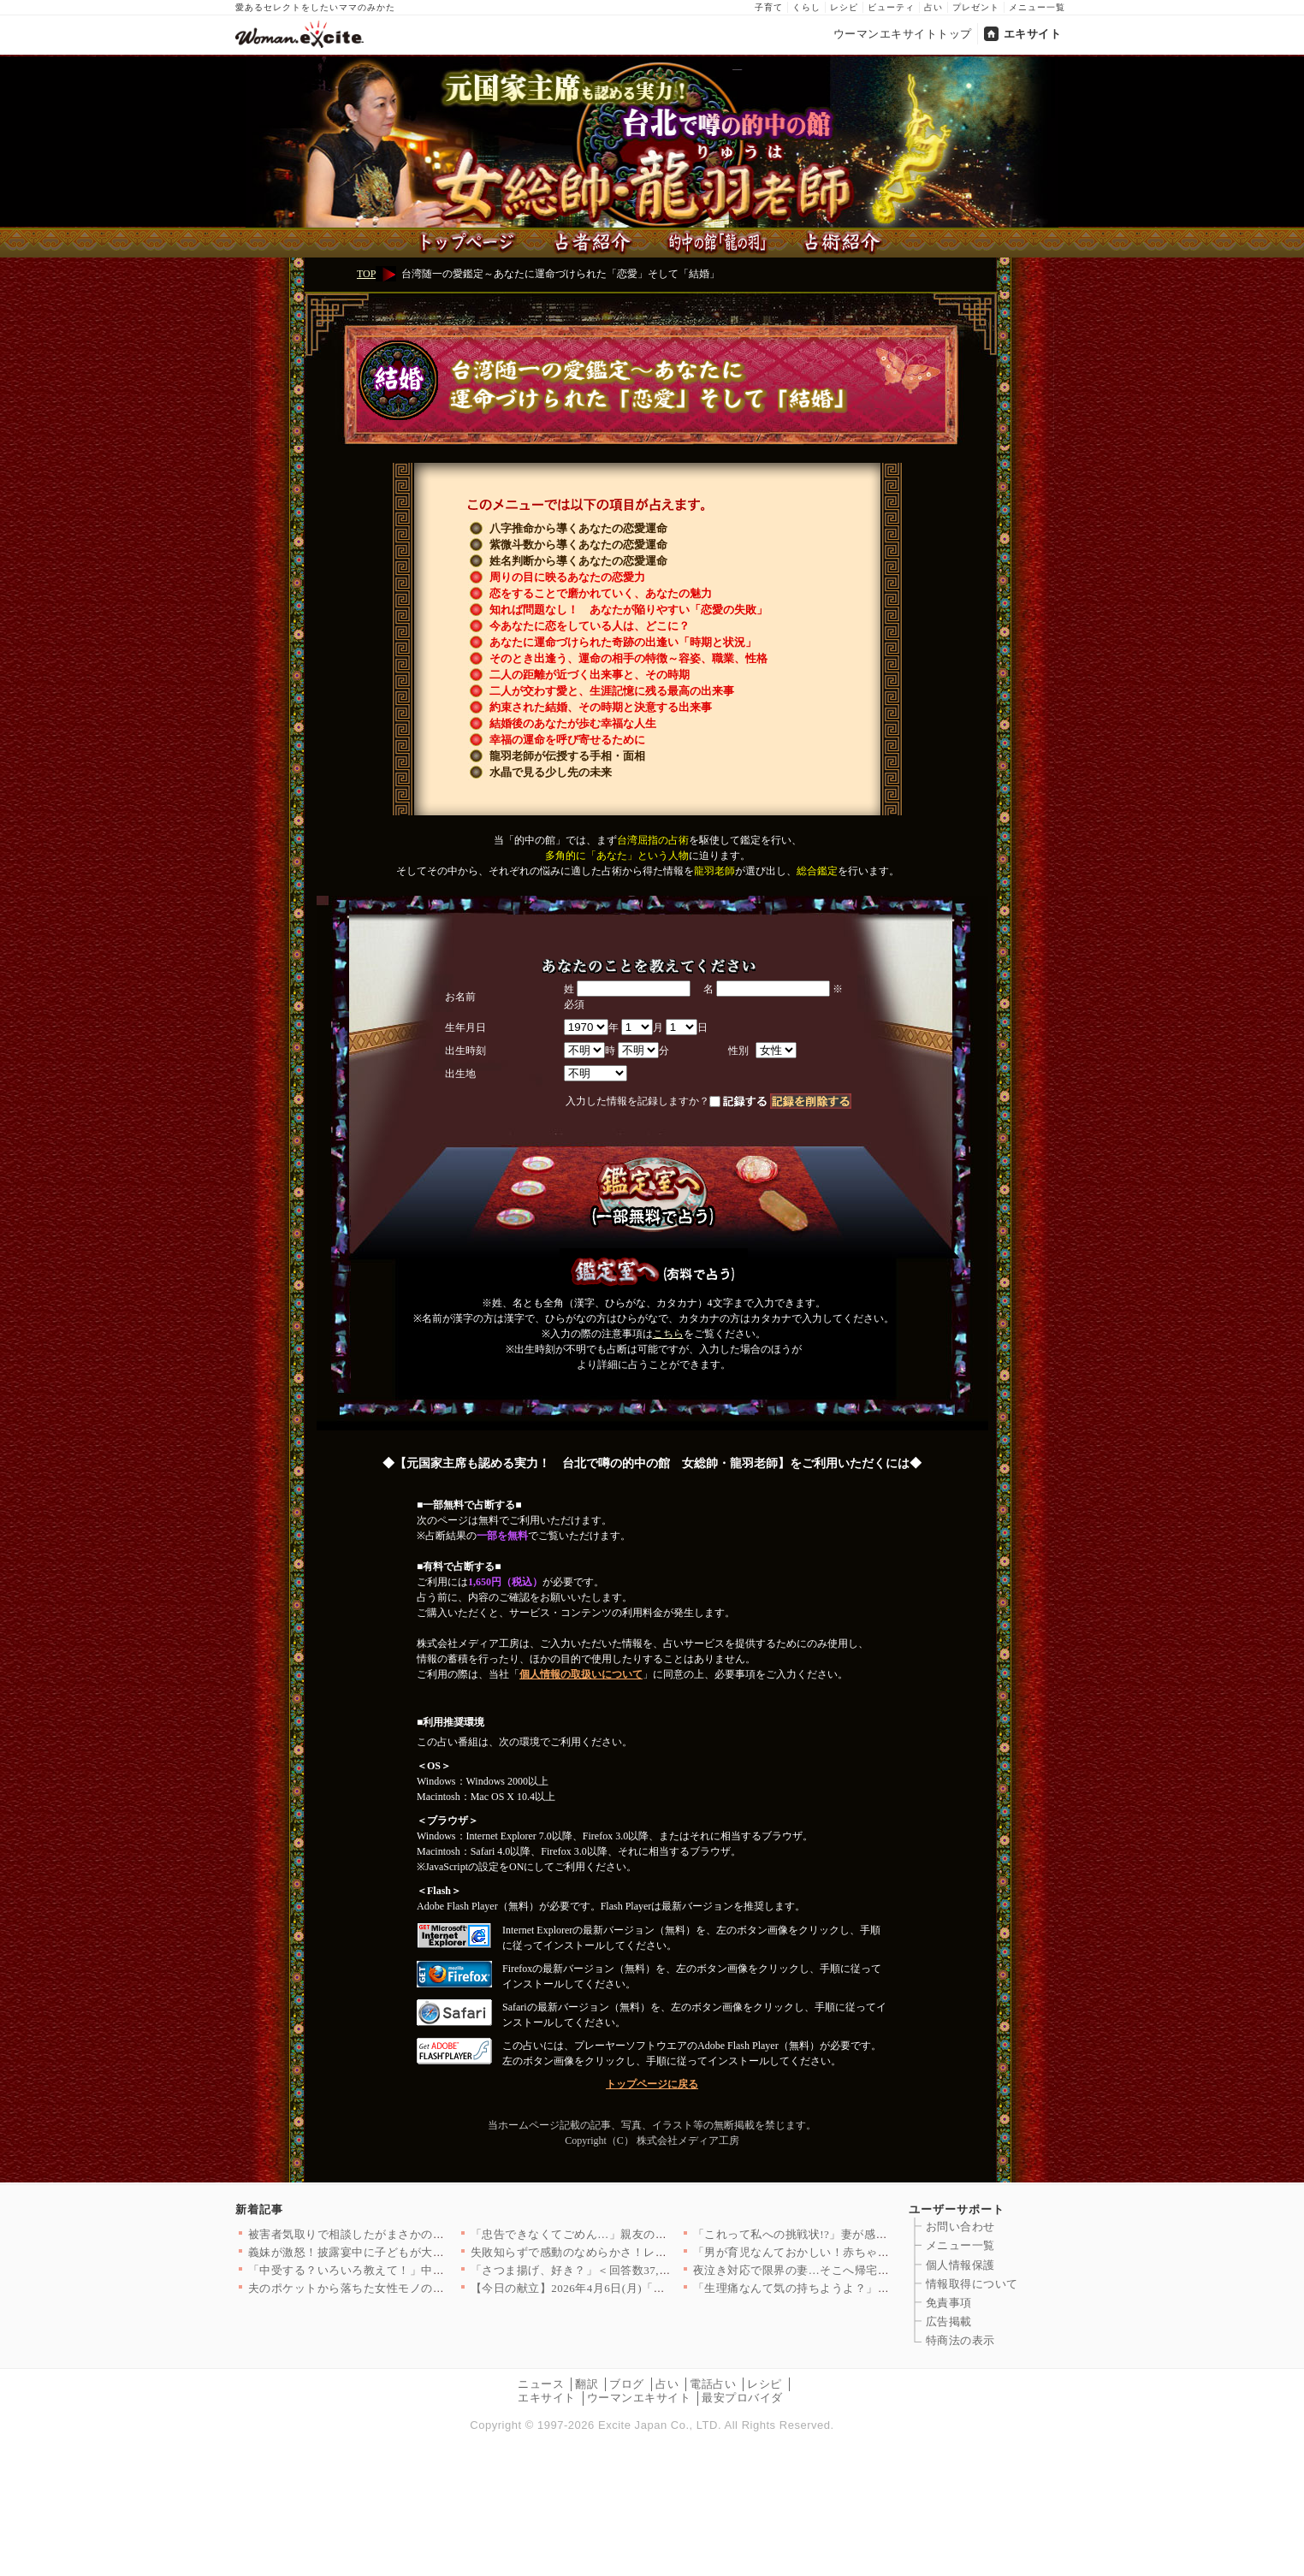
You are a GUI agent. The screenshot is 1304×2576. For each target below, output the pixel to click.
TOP (366, 274)
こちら (668, 1334)
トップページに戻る (652, 2084)
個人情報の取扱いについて (581, 1674)
